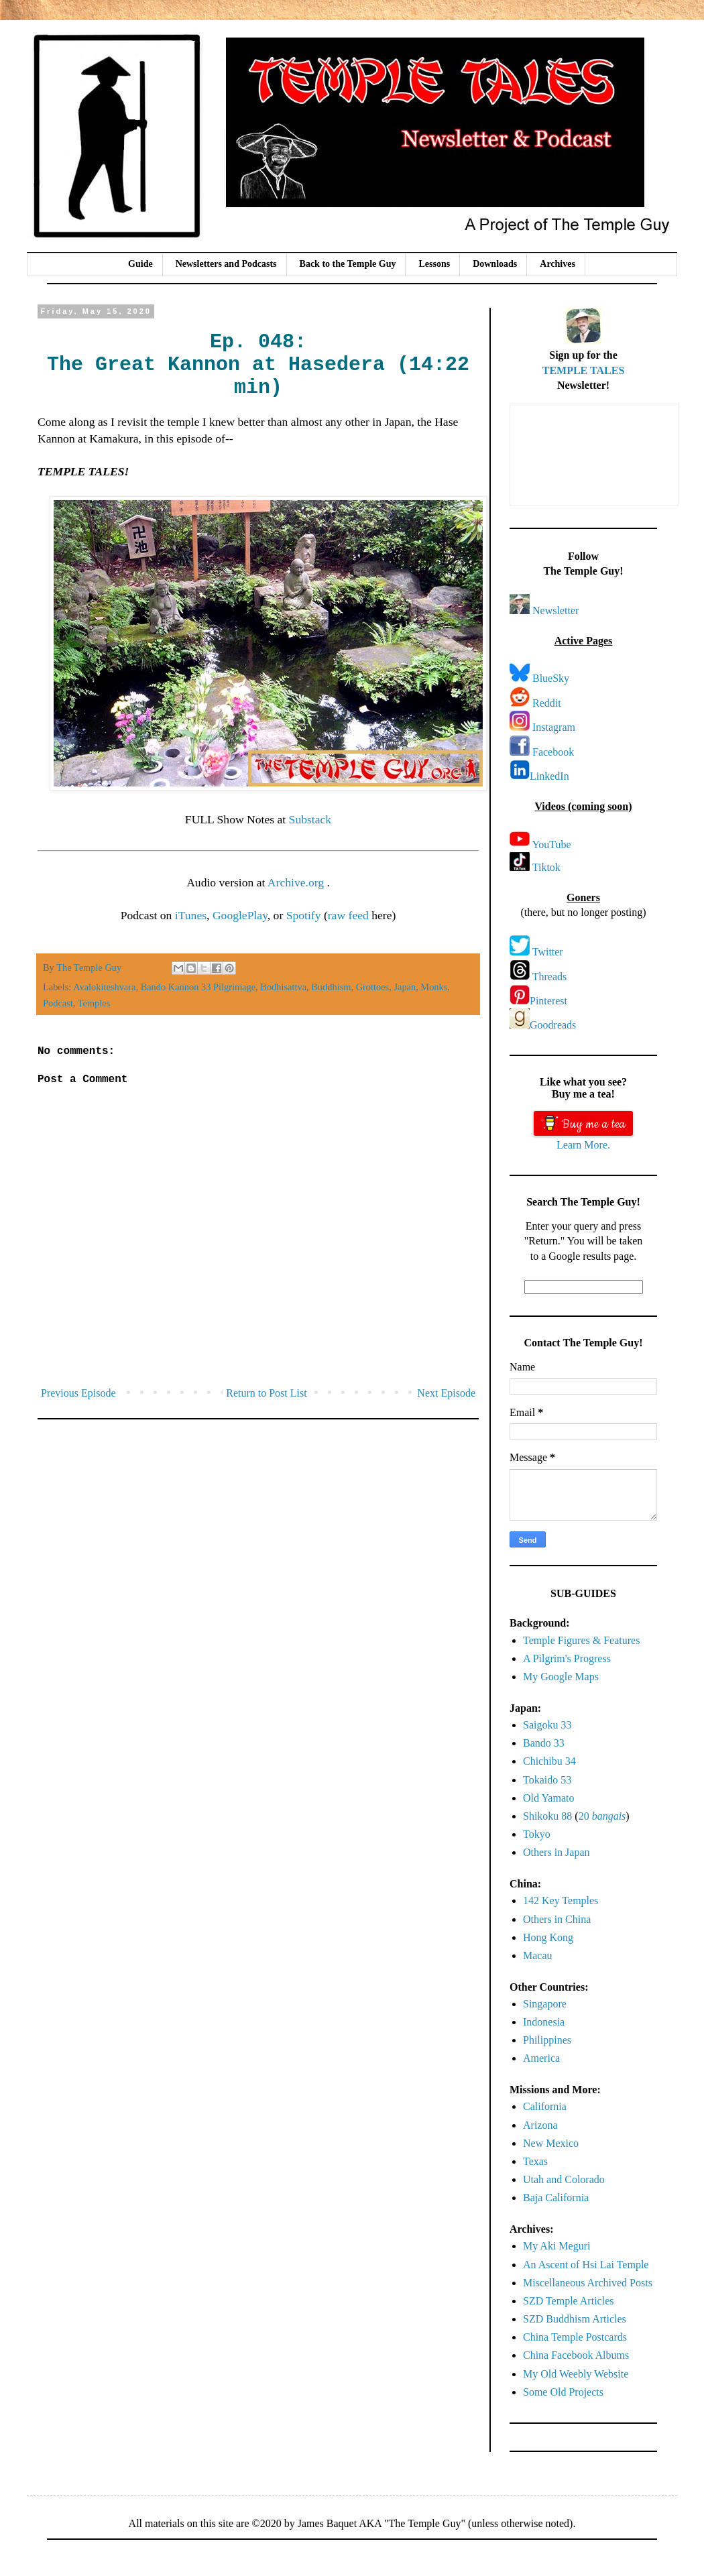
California (545, 2106)
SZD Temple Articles (568, 2300)
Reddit (546, 703)
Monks (433, 987)
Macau (537, 1955)
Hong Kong (548, 1937)
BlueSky (550, 678)
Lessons (434, 264)
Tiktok (546, 867)
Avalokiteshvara (104, 987)
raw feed (348, 915)
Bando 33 (544, 1743)
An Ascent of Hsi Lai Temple (585, 2264)
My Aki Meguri (556, 2245)
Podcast (58, 1003)
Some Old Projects (563, 2392)
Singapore (545, 2003)
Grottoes (373, 987)
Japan (405, 987)
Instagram (553, 727)
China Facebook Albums (576, 2355)
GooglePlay (240, 915)
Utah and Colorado (564, 2179)
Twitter (547, 951)
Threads (549, 976)
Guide (140, 264)
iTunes (191, 915)
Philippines (547, 2040)
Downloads (495, 264)
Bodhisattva (283, 987)
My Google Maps (561, 1676)
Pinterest (548, 1000)
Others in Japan (556, 1852)
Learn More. (583, 1145)
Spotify (303, 915)
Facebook (553, 752)
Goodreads (553, 1025)
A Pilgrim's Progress (567, 1658)
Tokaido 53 (547, 1779)
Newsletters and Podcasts (226, 264)
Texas (535, 2161)
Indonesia (544, 2022)
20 (602, 1816)
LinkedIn (549, 776)
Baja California (556, 2197)
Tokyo (536, 1834)
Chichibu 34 (549, 1761)
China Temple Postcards (575, 2337)
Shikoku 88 (547, 1816)
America (541, 2058)
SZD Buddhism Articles (574, 2319)
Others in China (557, 1919)
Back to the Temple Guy (348, 264)
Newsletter (555, 610)
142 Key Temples (560, 1900)
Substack (310, 819)
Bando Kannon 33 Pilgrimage (198, 987)
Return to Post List (266, 1393)
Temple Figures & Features (581, 1640)
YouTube (551, 844)
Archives (557, 264)
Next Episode (446, 1393)
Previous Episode (78, 1393)
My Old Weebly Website (575, 2374)
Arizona (540, 2125)
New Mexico (551, 2143)
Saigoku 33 (547, 1725)
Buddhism (331, 987)
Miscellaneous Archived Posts (587, 2282)
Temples (94, 1003)
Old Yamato (548, 1798)
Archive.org (297, 882)
